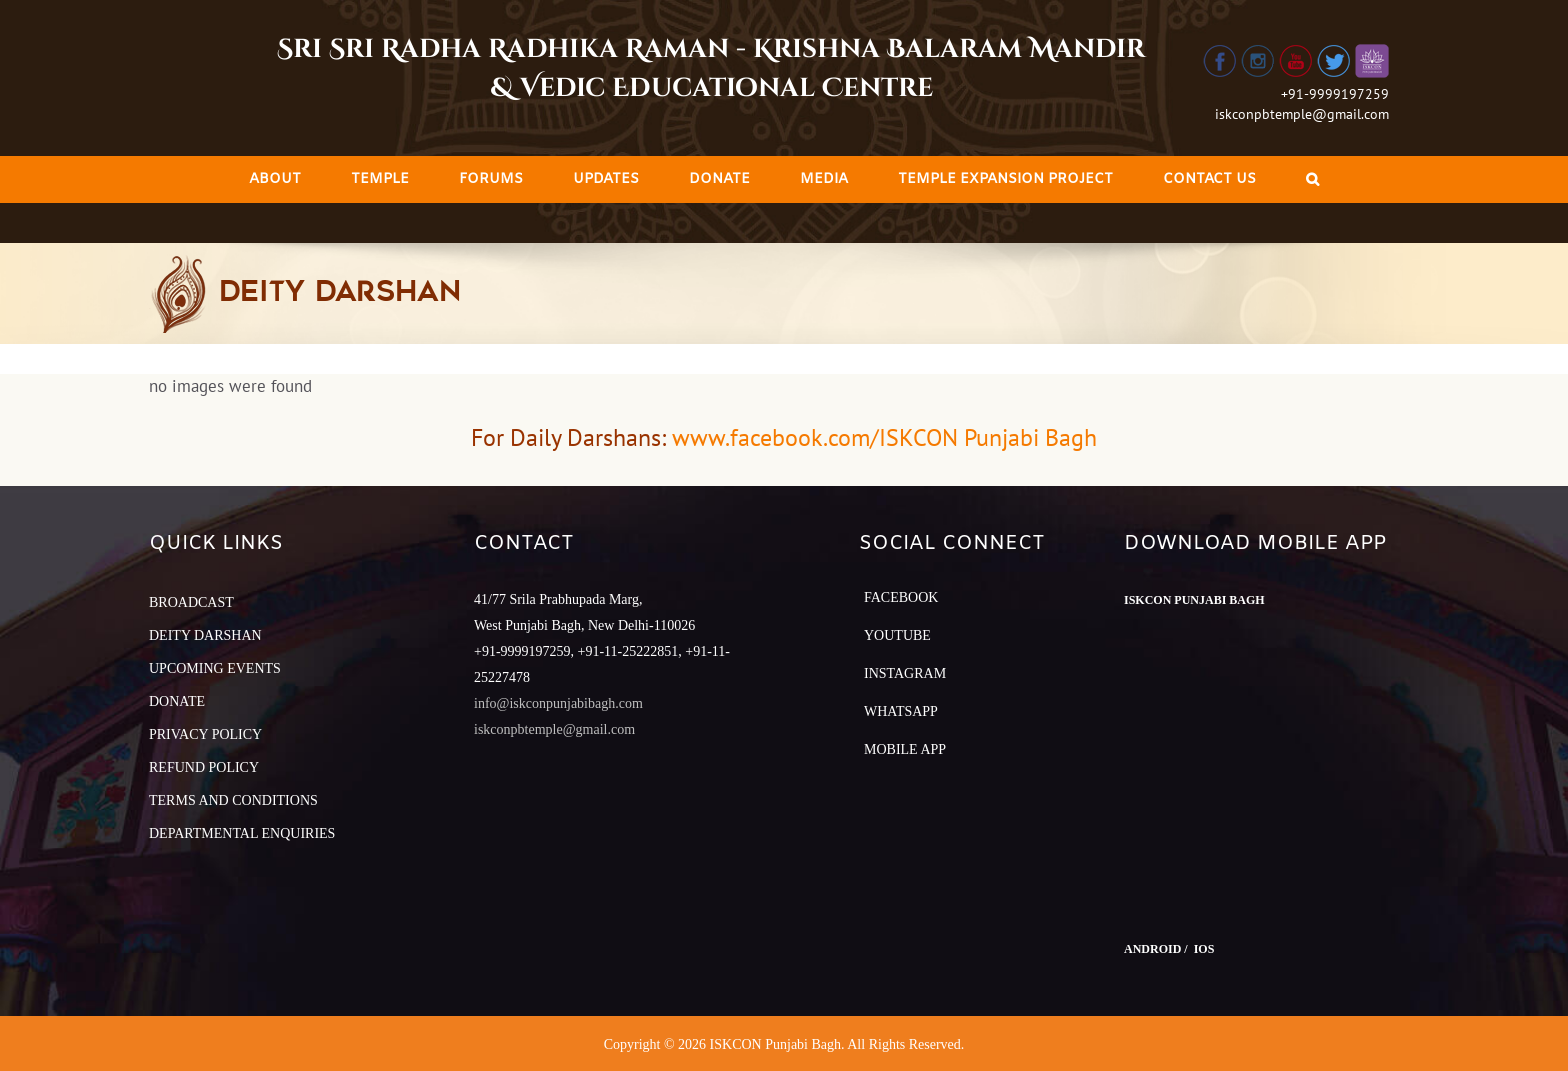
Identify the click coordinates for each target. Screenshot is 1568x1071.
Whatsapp (901, 711)
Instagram (905, 673)
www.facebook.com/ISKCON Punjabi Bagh (884, 437)
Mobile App (905, 749)
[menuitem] (275, 179)
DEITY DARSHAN (205, 635)
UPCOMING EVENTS (215, 668)
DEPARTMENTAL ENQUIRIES (242, 833)
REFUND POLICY (204, 767)
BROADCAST (191, 602)
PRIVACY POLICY (205, 734)
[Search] (1312, 179)
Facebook (901, 597)
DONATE (177, 701)
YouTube (897, 635)
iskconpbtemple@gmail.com (1302, 114)
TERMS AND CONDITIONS (233, 800)
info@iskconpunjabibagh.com (558, 703)
